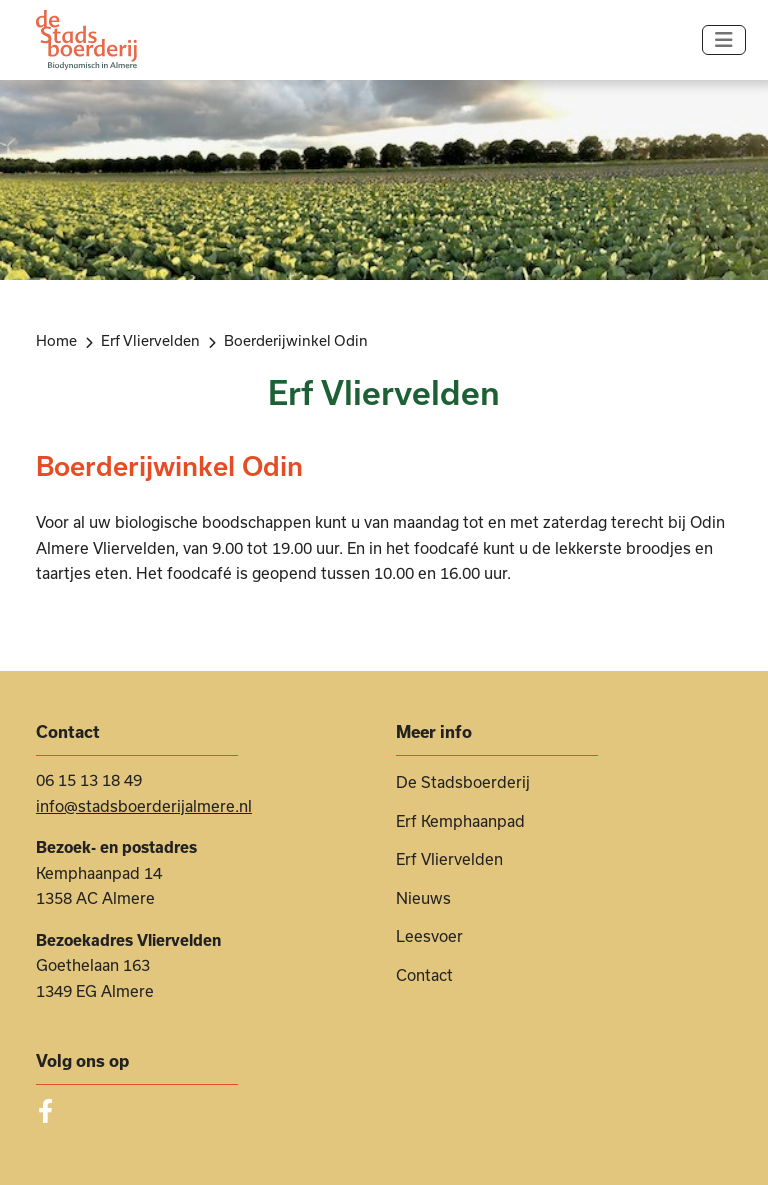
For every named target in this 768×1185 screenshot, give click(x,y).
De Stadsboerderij (463, 782)
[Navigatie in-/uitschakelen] (724, 40)
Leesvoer (429, 936)
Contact (424, 975)
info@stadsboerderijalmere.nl (144, 806)
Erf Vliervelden (449, 859)
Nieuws (423, 898)
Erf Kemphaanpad (460, 821)
